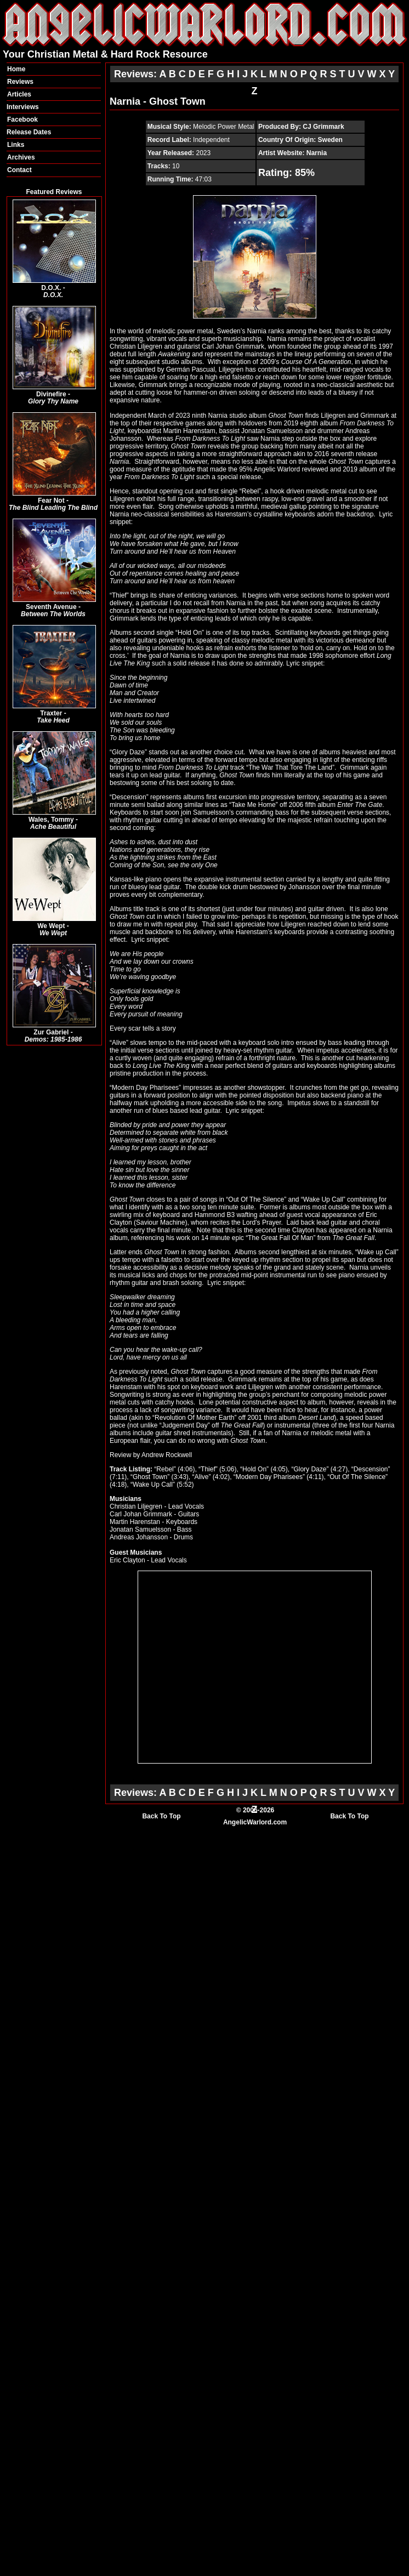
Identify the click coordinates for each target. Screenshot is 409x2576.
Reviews (20, 82)
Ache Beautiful (53, 827)
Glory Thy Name (53, 401)
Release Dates (29, 132)
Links (15, 145)
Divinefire (51, 394)
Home (16, 69)
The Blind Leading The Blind (53, 507)
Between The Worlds (53, 614)
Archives (21, 157)
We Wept (51, 926)
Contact (19, 170)
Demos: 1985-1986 (53, 1039)
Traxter (51, 713)
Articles (19, 94)
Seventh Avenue (51, 607)
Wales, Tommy (51, 819)
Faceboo (20, 119)
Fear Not (51, 500)
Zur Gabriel (51, 1032)
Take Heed (53, 720)
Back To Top (161, 1816)
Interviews (23, 107)
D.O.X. (51, 288)
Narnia (316, 153)
